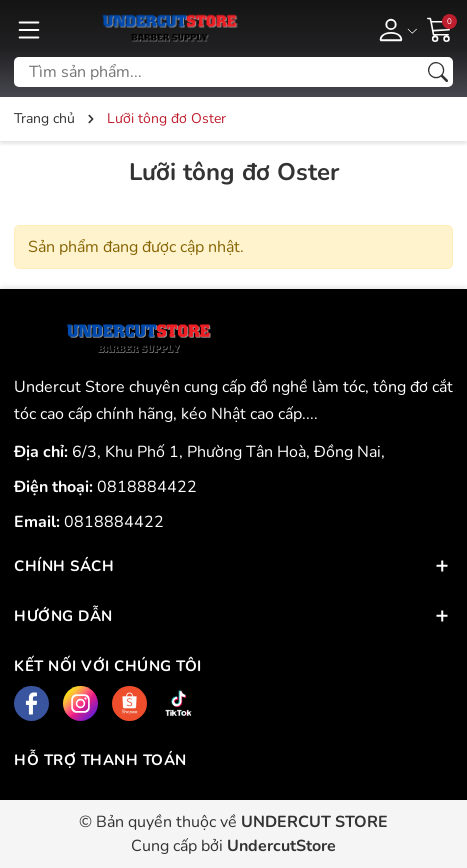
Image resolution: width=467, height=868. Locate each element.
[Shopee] (129, 703)
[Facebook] (31, 703)
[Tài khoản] (394, 29)
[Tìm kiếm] (438, 72)
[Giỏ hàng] (440, 28)
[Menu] (29, 29)
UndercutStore (281, 846)
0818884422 (147, 487)
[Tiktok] (178, 703)
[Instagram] (80, 703)
